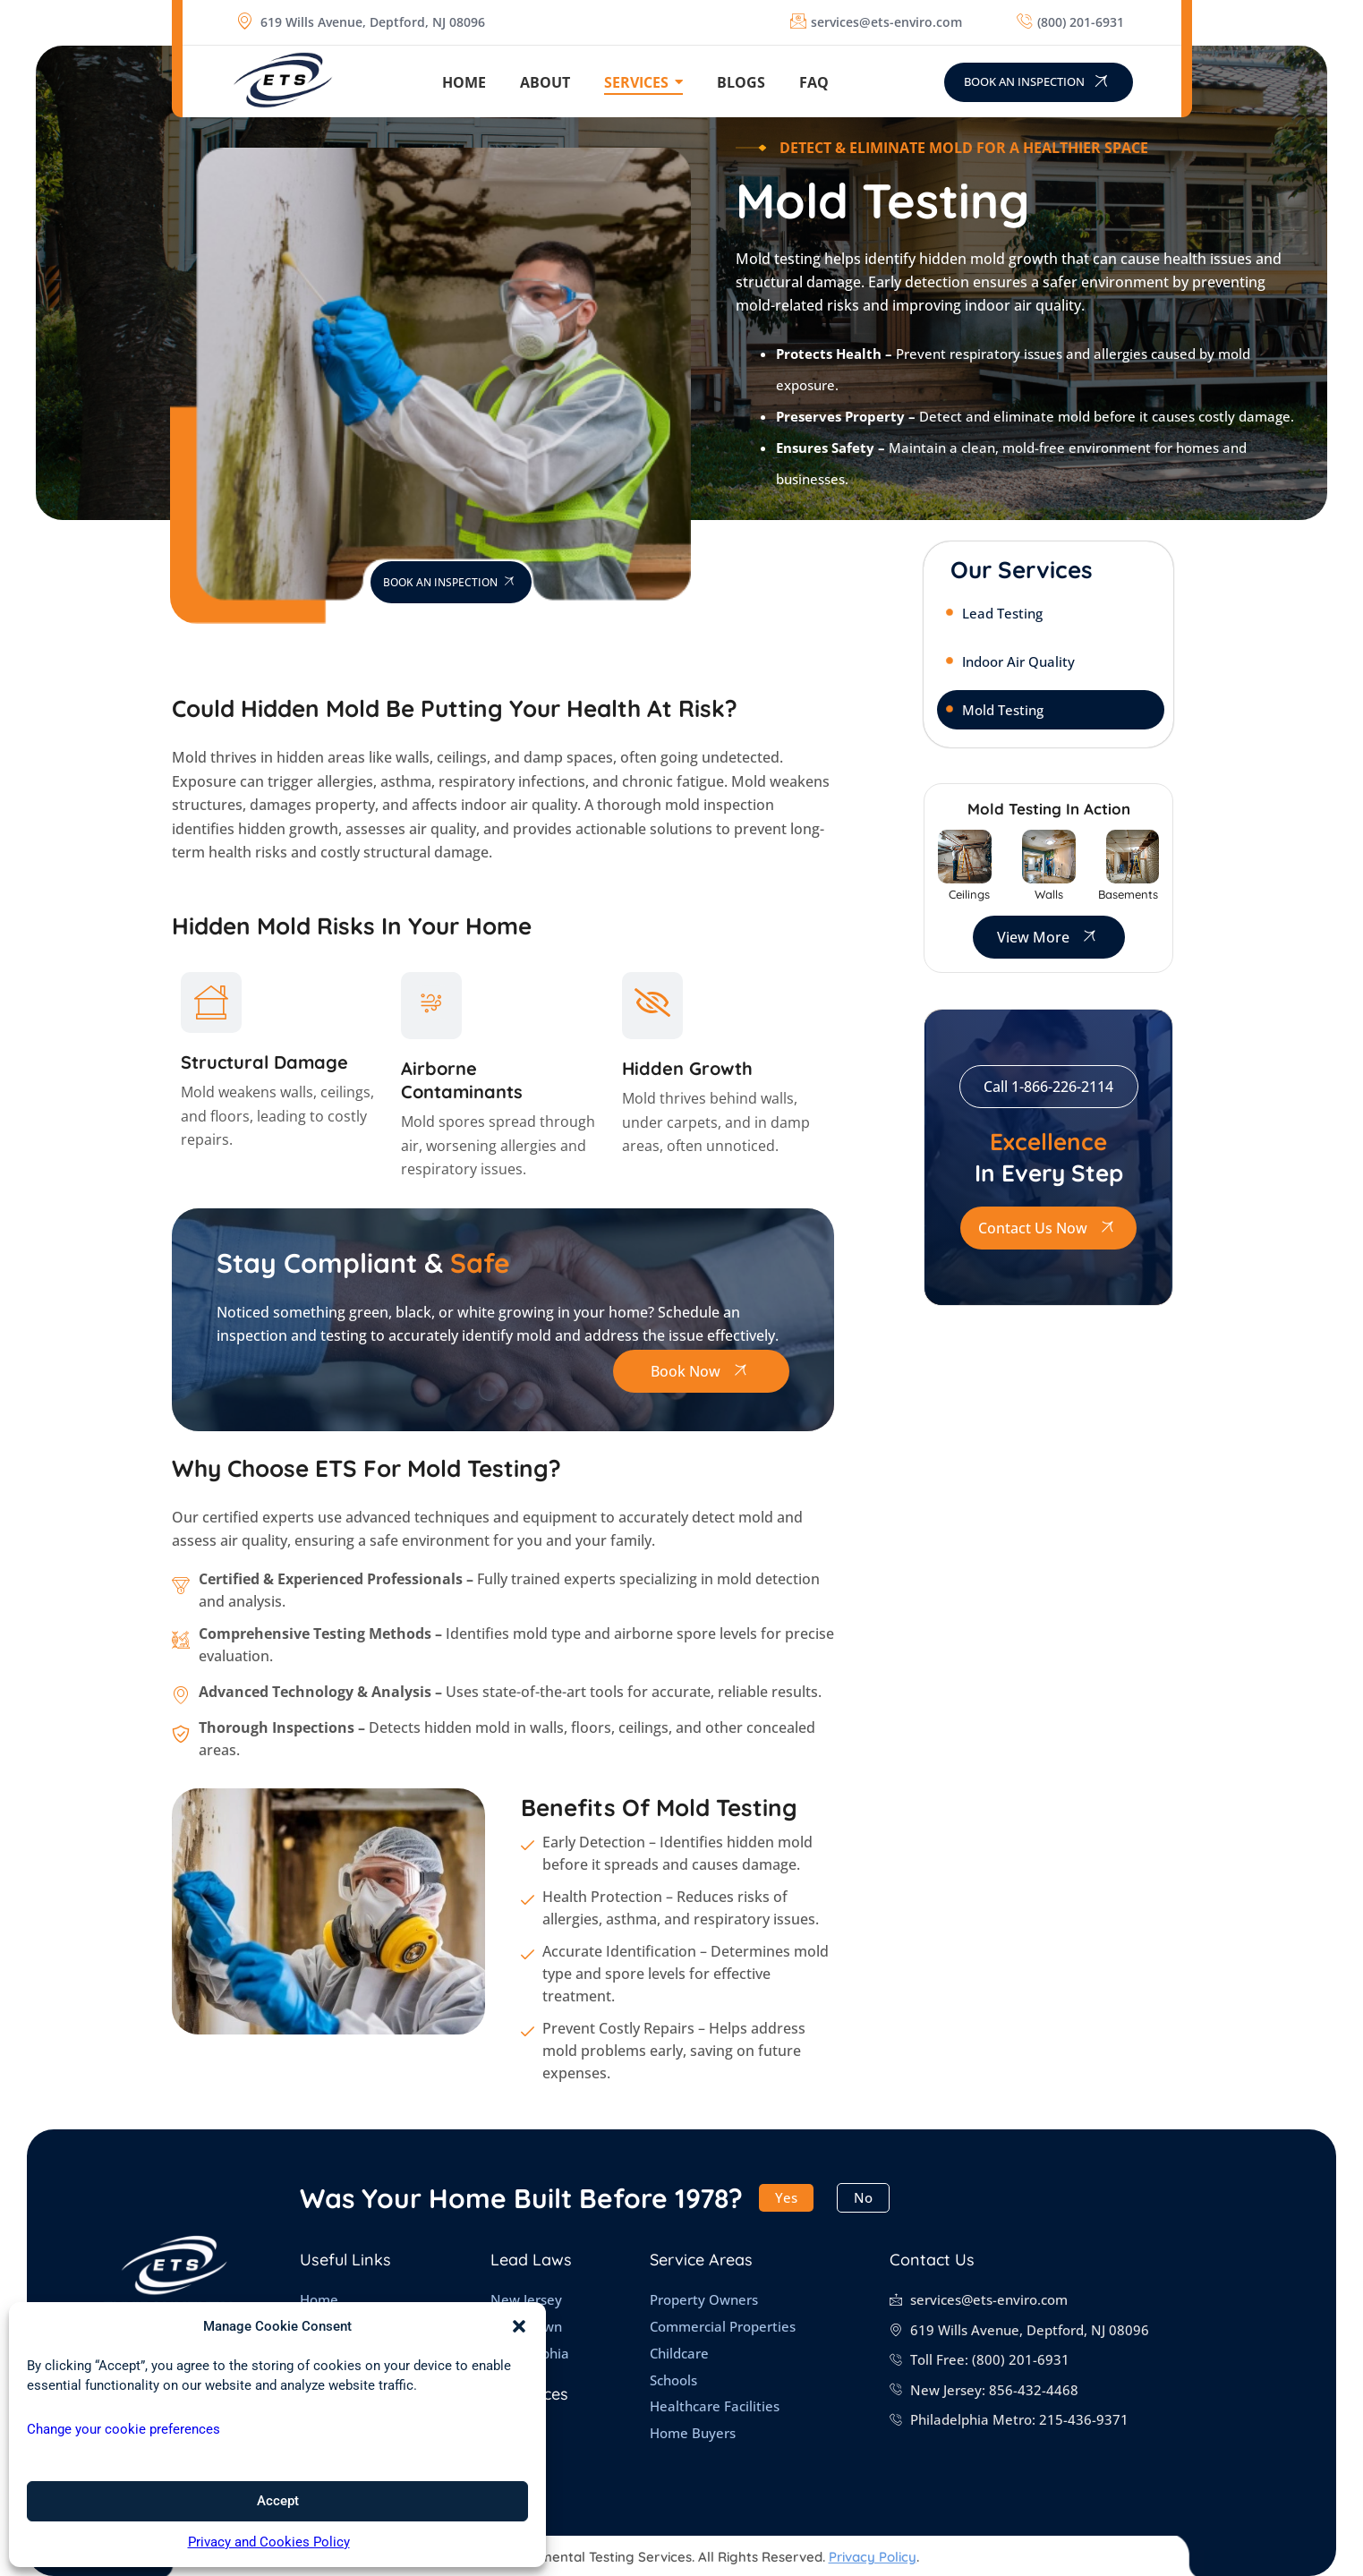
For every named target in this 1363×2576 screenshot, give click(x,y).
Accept (278, 2501)
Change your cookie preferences (123, 2429)
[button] (519, 2326)
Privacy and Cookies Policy (269, 2542)
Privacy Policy (872, 2556)
